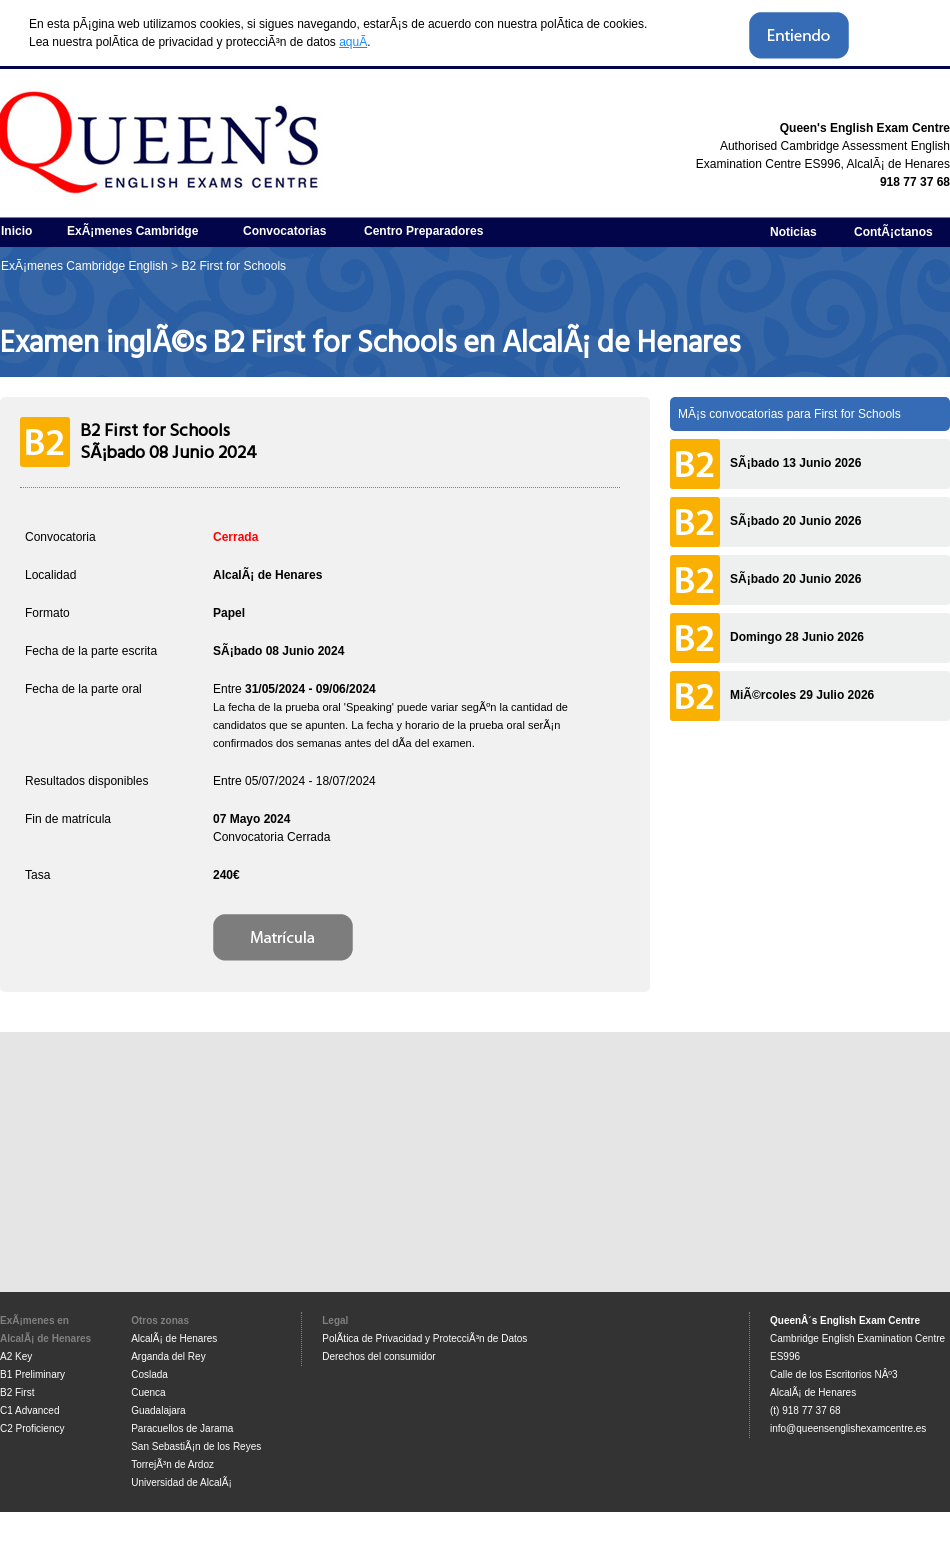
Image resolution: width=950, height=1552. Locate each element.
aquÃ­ (353, 42)
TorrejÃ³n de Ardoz (172, 1464)
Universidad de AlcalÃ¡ (181, 1482)
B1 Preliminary (32, 1374)
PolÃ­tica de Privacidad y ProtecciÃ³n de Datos (424, 1338)
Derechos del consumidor (378, 1356)
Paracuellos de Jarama (182, 1428)
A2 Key (16, 1356)
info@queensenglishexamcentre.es (848, 1428)
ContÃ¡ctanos (893, 232)
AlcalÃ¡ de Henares (174, 1338)
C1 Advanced (30, 1410)
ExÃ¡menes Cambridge (132, 231)
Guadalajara (158, 1410)
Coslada (149, 1374)
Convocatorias (284, 231)
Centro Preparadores (423, 231)
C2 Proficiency (32, 1428)
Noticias (793, 232)
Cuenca (148, 1392)
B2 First (17, 1392)
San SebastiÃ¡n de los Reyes (196, 1446)
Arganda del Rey (168, 1356)
